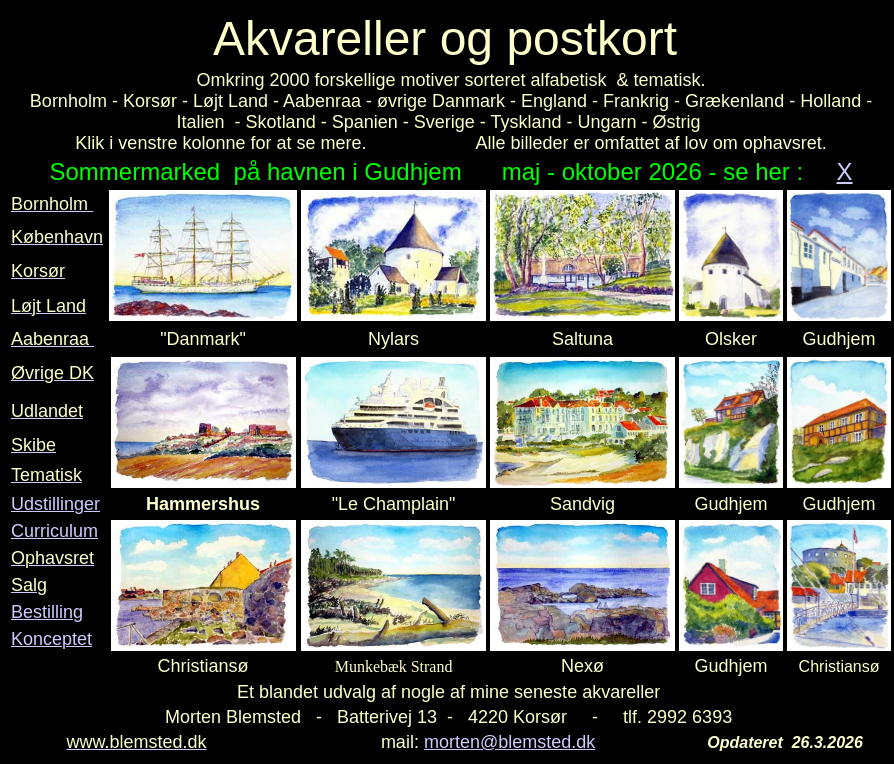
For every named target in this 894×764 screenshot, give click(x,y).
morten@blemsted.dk (509, 742)
